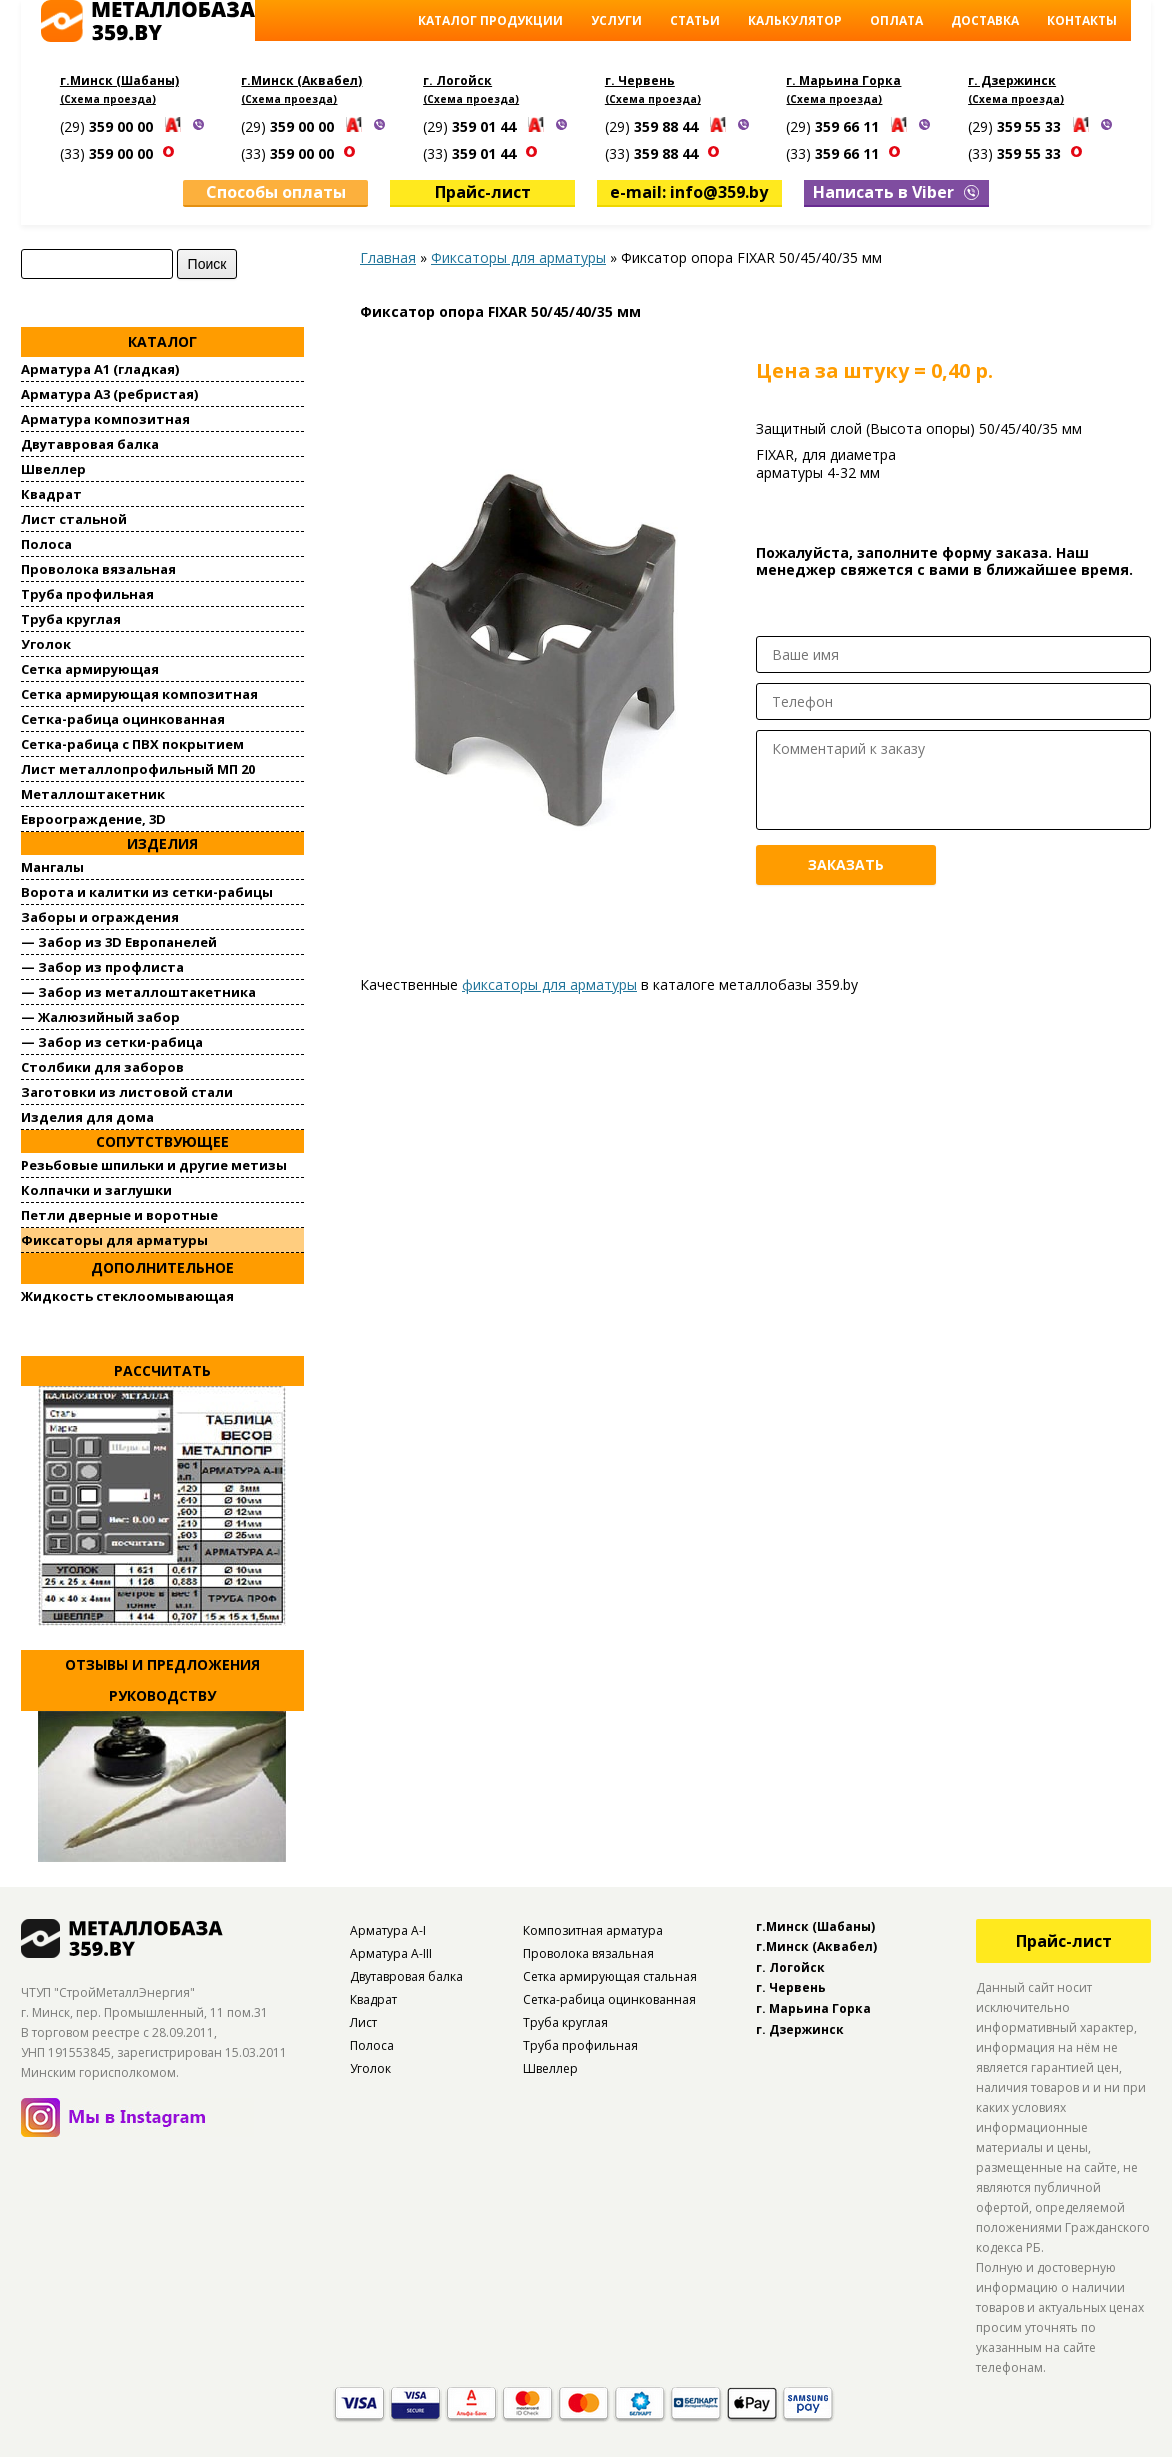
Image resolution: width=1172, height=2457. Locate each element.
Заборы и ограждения (100, 915)
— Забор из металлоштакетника (138, 990)
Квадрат (51, 492)
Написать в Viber (896, 190)
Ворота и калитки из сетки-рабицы (147, 890)
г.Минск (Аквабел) (301, 80)
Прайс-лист (483, 190)
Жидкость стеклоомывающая (127, 1293)
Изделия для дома (87, 1115)
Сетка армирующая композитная (139, 692)
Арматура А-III (391, 1950)
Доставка (985, 20)
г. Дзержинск (1012, 80)
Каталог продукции (490, 20)
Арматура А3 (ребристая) (109, 392)
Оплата (896, 20)
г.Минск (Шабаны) (119, 80)
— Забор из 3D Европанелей (119, 940)
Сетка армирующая (90, 667)
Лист (363, 2019)
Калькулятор (795, 20)
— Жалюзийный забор (100, 1015)
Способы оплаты (276, 190)
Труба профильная (87, 592)
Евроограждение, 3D (93, 817)
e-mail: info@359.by (689, 190)
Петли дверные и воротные (119, 1213)
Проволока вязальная (98, 567)
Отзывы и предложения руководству (162, 1678)
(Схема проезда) (108, 99)
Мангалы (52, 865)
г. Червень (640, 80)
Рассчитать (162, 1367)
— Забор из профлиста (102, 965)
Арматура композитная (105, 417)
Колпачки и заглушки (96, 1188)
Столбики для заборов (102, 1065)
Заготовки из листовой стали (127, 1090)
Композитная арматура (593, 1927)
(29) (108, 126)
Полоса (46, 542)
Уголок (46, 642)
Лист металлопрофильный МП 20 (138, 767)
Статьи (695, 20)
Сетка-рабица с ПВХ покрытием (132, 742)
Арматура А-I (388, 1927)
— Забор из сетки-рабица (112, 1040)
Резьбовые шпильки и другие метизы (154, 1163)
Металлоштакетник (93, 792)
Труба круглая (71, 617)
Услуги (616, 20)
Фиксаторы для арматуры (114, 1238)
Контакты (1082, 20)
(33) (108, 153)
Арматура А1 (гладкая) (100, 367)
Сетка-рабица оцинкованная (123, 717)
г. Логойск (457, 80)
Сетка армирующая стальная (610, 1973)
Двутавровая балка (90, 442)
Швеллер (53, 467)
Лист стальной (74, 517)
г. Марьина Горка (843, 80)
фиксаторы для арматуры (549, 982)
